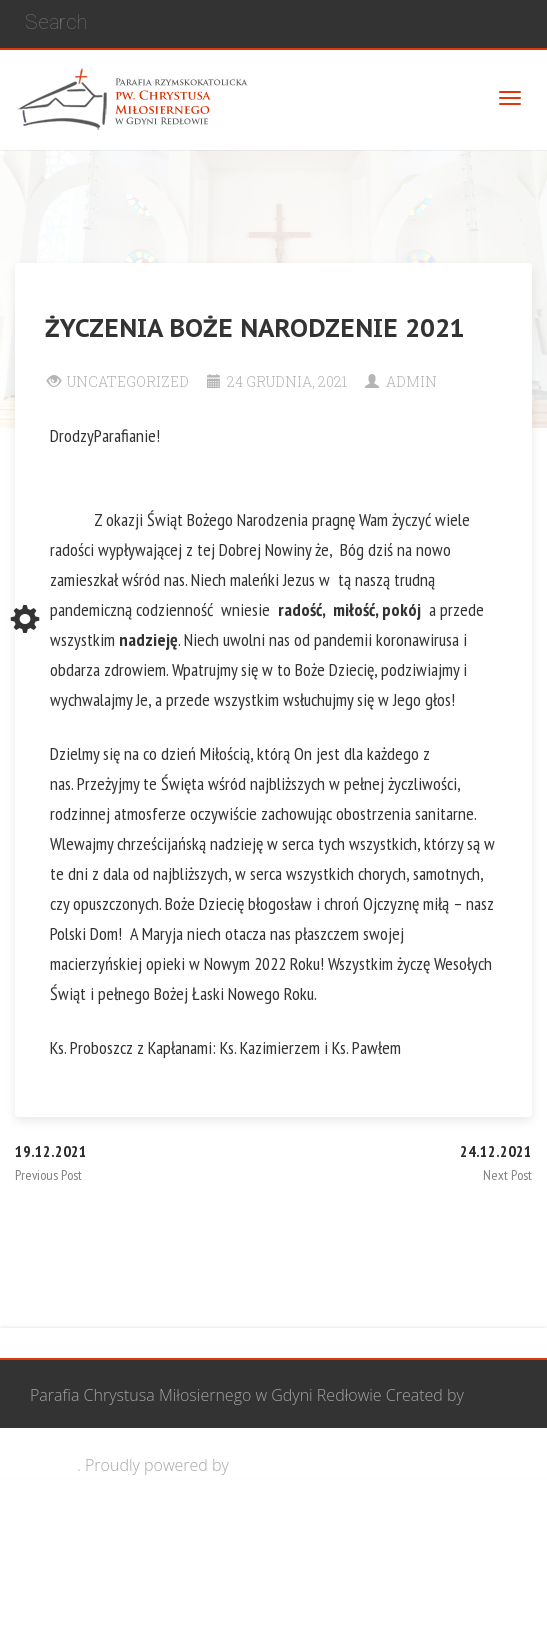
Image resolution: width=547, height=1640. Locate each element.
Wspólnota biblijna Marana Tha (176, 1605)
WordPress (272, 1465)
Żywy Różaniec (358, 1605)
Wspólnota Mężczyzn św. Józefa (177, 1535)
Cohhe (53, 1465)
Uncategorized (128, 381)
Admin (411, 381)
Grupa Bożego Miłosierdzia (404, 1535)
